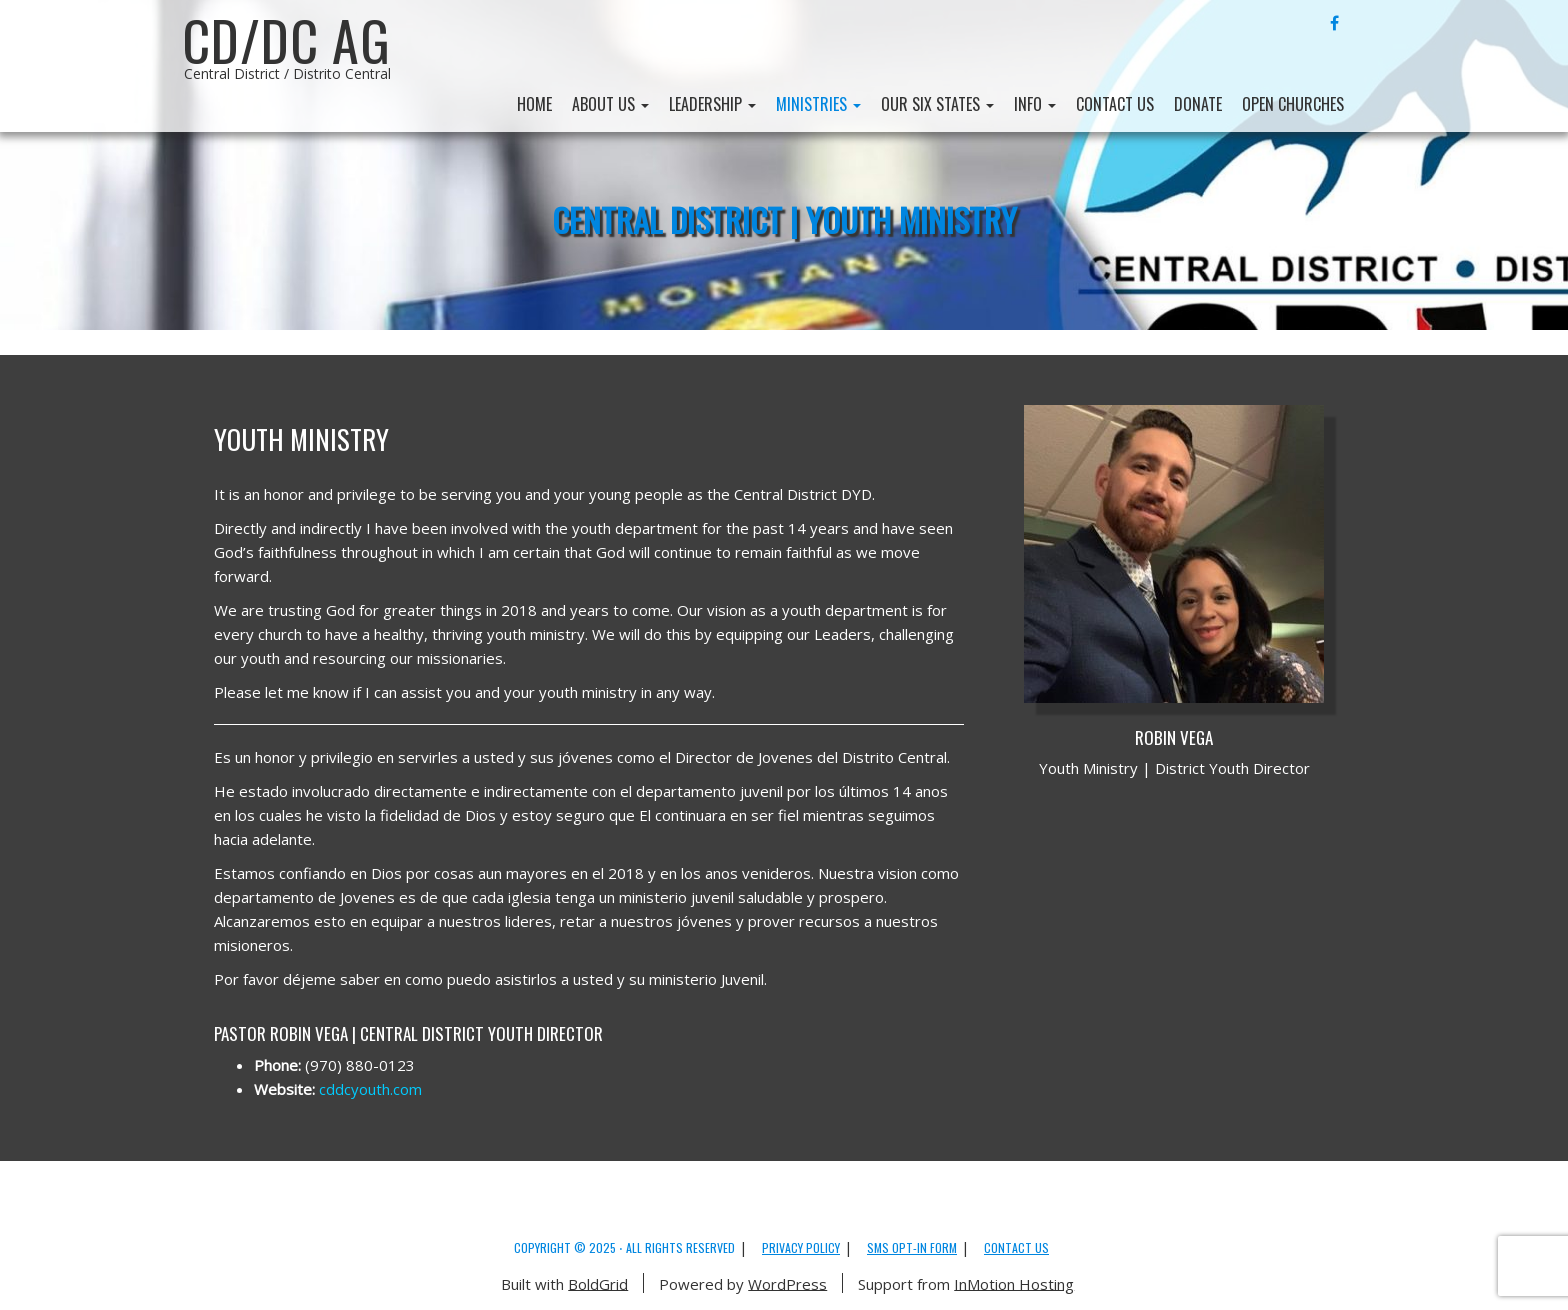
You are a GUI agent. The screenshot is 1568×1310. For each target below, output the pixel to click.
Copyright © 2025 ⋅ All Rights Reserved (624, 1247)
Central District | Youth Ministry (784, 218)
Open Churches (1293, 104)
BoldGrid (598, 1283)
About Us (610, 104)
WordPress (787, 1283)
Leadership (712, 104)
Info (1035, 104)
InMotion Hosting (1014, 1283)
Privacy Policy (801, 1247)
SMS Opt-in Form (912, 1247)
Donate (1198, 104)
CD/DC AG (286, 40)
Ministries (818, 104)
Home (534, 104)
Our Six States (937, 104)
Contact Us (1115, 104)
